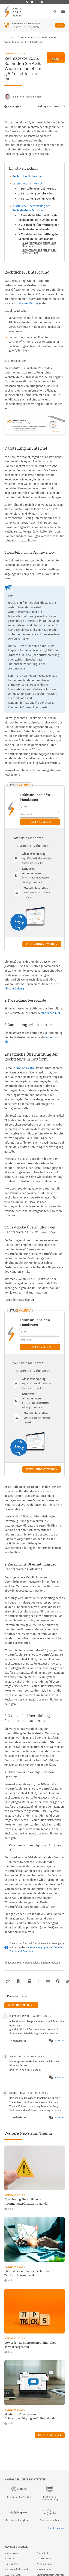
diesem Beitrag (14, 988)
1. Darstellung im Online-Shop (37, 188)
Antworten (60, 2040)
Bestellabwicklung (14, 53)
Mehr (61, 25)
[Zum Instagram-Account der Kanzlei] (67, 1981)
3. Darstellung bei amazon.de (37, 198)
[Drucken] (29, 1981)
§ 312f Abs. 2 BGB (25, 1068)
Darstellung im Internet (27, 183)
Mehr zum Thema (49, 2435)
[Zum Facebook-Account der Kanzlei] (57, 1981)
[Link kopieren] (7, 1981)
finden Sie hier (50, 1013)
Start (6, 37)
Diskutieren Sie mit (21, 2005)
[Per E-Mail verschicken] (47, 1981)
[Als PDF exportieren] (18, 1981)
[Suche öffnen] (55, 12)
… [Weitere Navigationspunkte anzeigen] (15, 37)
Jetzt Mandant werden (41, 944)
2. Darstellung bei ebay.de (35, 193)
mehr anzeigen (56, 2528)
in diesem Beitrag (27, 303)
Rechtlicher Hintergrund (27, 176)
